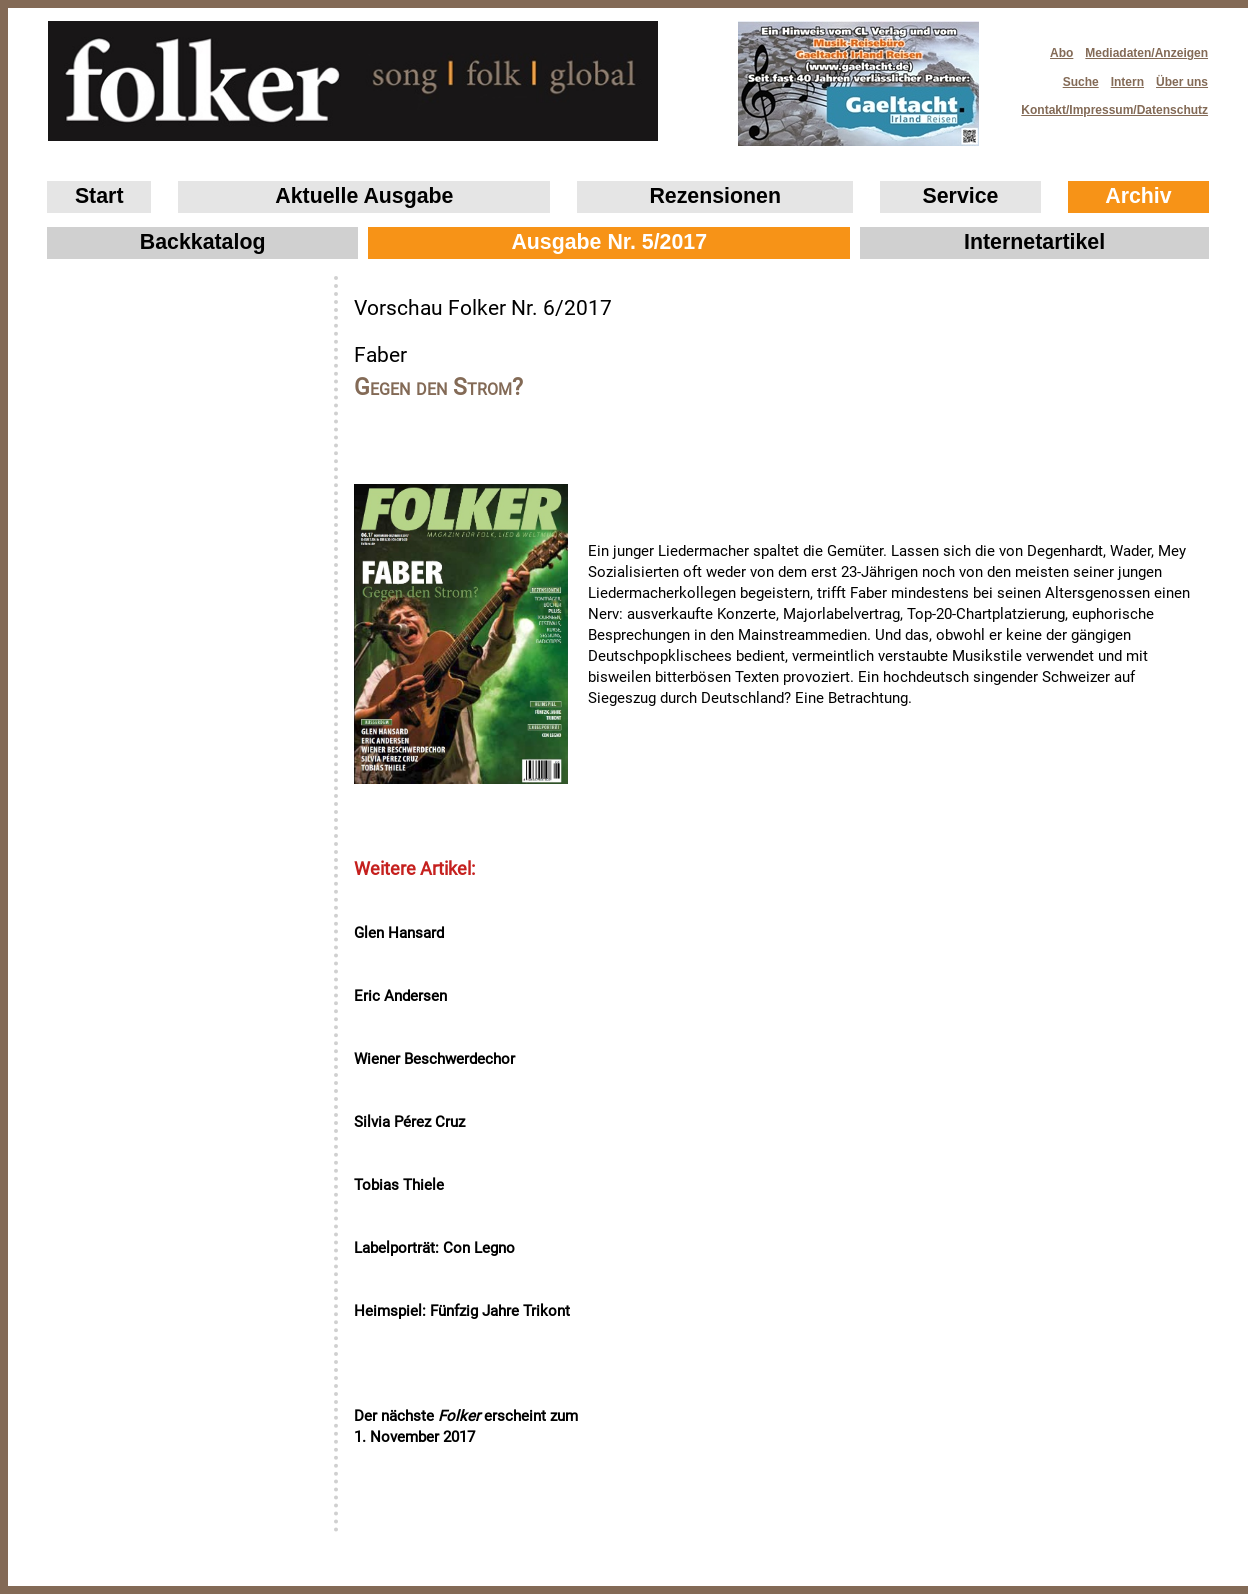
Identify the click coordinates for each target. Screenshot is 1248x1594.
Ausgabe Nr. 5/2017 (609, 242)
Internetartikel (1034, 242)
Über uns (1182, 82)
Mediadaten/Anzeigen (1146, 53)
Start (99, 196)
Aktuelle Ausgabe (364, 196)
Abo (1061, 53)
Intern (1127, 82)
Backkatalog (203, 242)
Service (961, 196)
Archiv (1138, 196)
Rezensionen (715, 196)
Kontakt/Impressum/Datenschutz (1108, 104)
